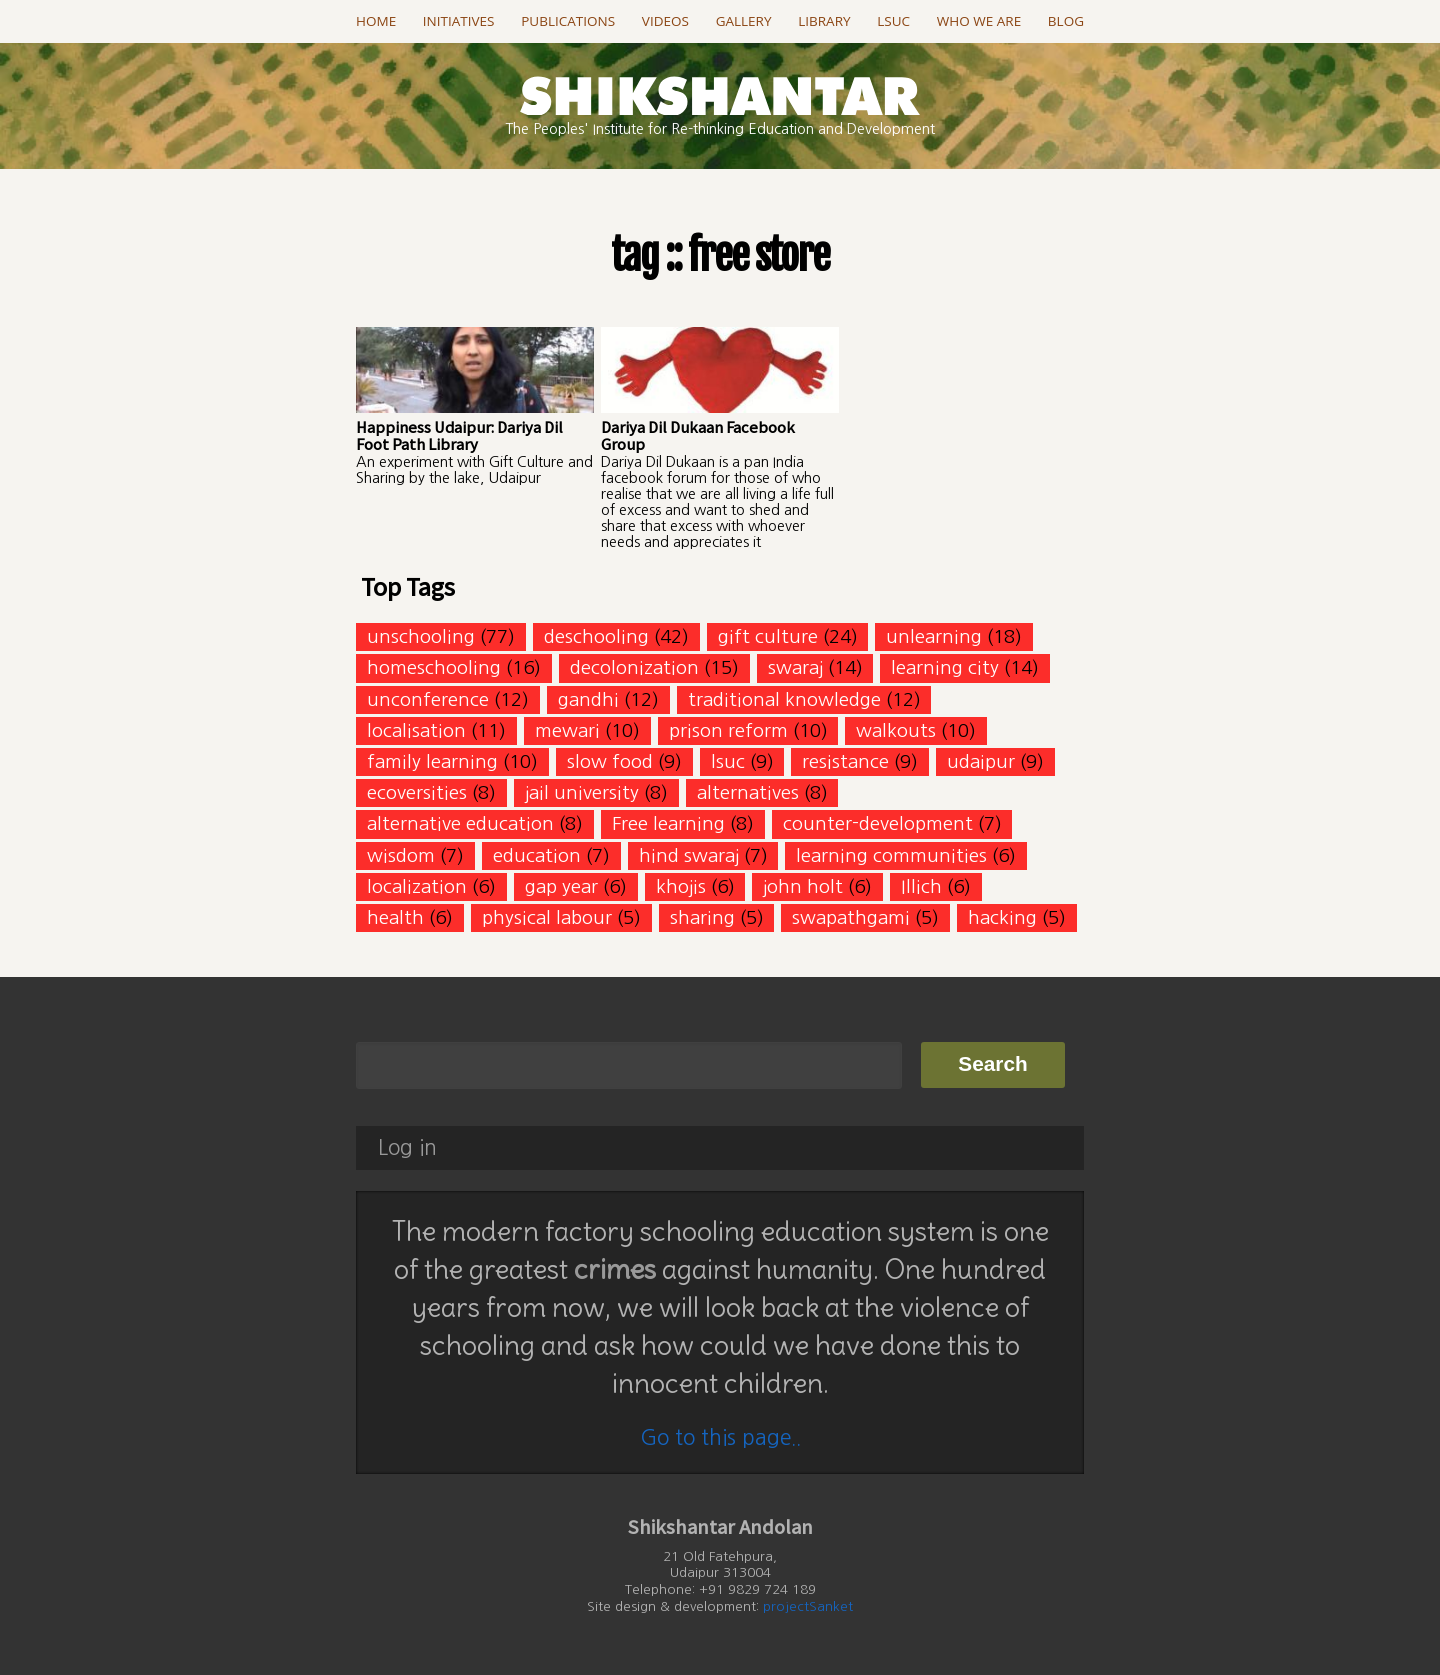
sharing (702, 917)
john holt (803, 886)
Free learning (668, 823)
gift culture (768, 636)
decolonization (634, 667)
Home (376, 21)
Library (824, 21)
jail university (582, 792)
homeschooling (434, 667)
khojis (681, 886)
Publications (568, 21)
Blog (1066, 21)
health (395, 917)
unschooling (421, 636)
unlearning (934, 636)
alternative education (460, 823)
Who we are (979, 21)
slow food (610, 761)
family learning (432, 761)
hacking (1002, 917)
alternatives (748, 792)
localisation (416, 730)
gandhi (588, 699)
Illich (921, 886)
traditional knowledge (784, 699)
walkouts (896, 730)
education (537, 855)
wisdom (401, 855)
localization (417, 886)
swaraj (795, 667)
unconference (428, 699)
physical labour (547, 917)
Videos (665, 21)
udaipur (981, 761)
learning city (945, 667)
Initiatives (459, 21)
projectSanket (808, 1606)
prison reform (728, 730)
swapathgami (851, 917)
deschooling (596, 636)
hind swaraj (689, 855)
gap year (561, 886)
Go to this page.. (720, 1437)
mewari (567, 730)
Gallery (744, 21)
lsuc (728, 761)
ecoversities (417, 792)
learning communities (891, 855)
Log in (407, 1147)
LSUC (893, 21)
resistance (845, 761)
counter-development (878, 823)
